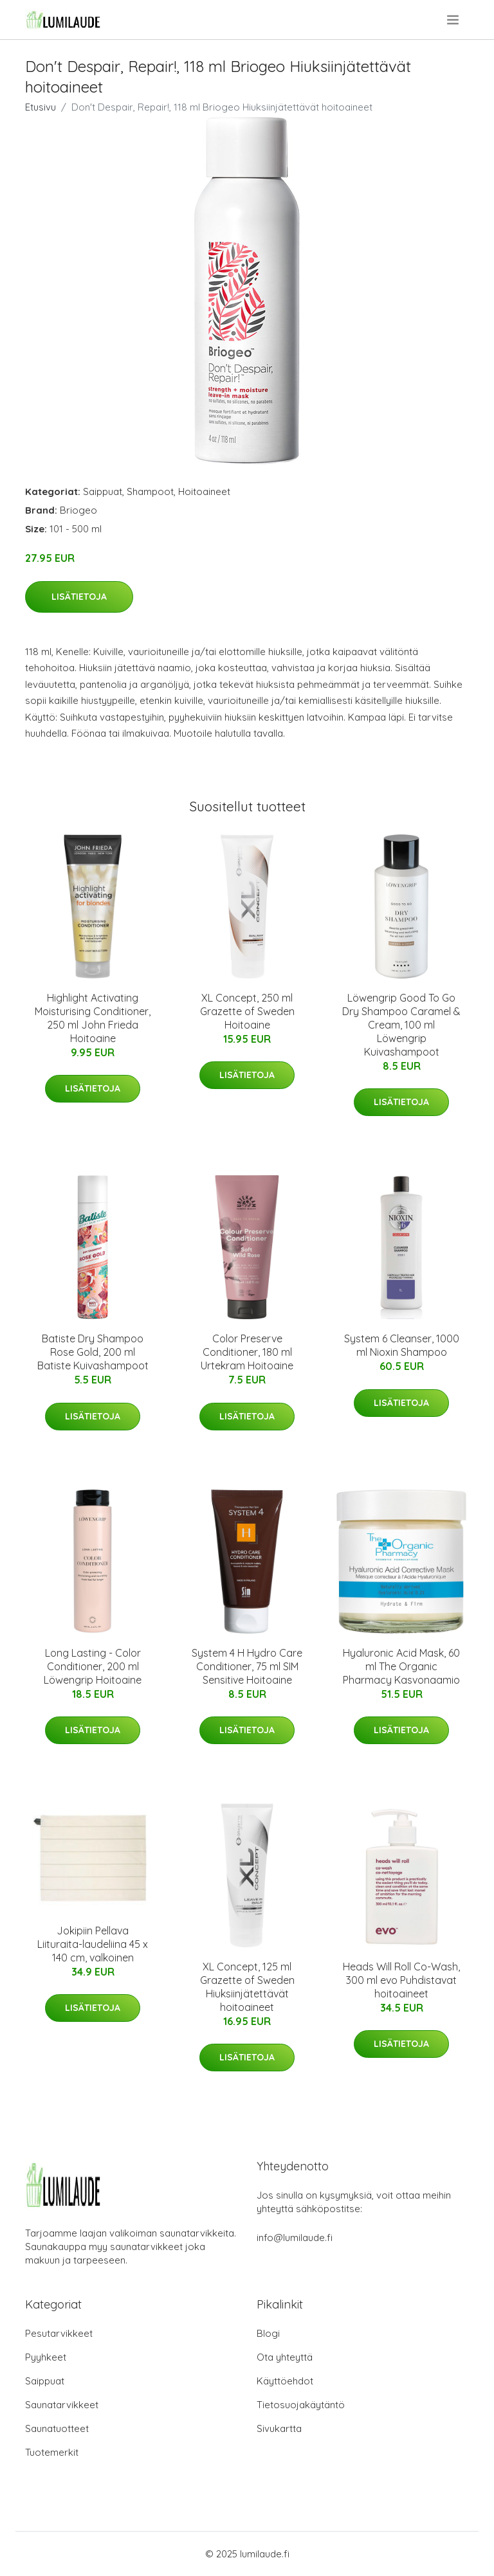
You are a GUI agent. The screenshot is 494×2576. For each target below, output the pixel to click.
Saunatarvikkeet (61, 2405)
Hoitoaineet (204, 491)
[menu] (454, 20)
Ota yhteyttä (285, 2357)
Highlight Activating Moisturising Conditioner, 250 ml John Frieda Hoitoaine (93, 1018)
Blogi (268, 2333)
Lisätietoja (79, 596)
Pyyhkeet (45, 2357)
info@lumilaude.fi (295, 2237)
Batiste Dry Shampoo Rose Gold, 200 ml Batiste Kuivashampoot (93, 1352)
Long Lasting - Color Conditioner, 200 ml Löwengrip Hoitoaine (93, 1666)
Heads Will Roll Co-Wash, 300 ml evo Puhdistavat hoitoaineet (401, 1980)
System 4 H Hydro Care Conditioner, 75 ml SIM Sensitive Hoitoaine (247, 1666)
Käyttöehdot (285, 2381)
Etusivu (40, 107)
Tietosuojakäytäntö (301, 2405)
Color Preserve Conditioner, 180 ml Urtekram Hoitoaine (247, 1352)
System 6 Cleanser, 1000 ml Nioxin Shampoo (401, 1345)
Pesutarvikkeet (59, 2333)
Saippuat (102, 491)
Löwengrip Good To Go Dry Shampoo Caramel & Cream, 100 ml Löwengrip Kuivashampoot (401, 1024)
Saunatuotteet (57, 2428)
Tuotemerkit (51, 2452)
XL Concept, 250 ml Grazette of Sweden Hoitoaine (247, 1011)
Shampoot (150, 491)
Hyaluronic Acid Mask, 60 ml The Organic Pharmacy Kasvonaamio (401, 1666)
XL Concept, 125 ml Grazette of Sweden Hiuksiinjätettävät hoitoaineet (247, 1986)
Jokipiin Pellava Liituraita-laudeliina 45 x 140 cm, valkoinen (92, 1944)
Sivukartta (279, 2428)
